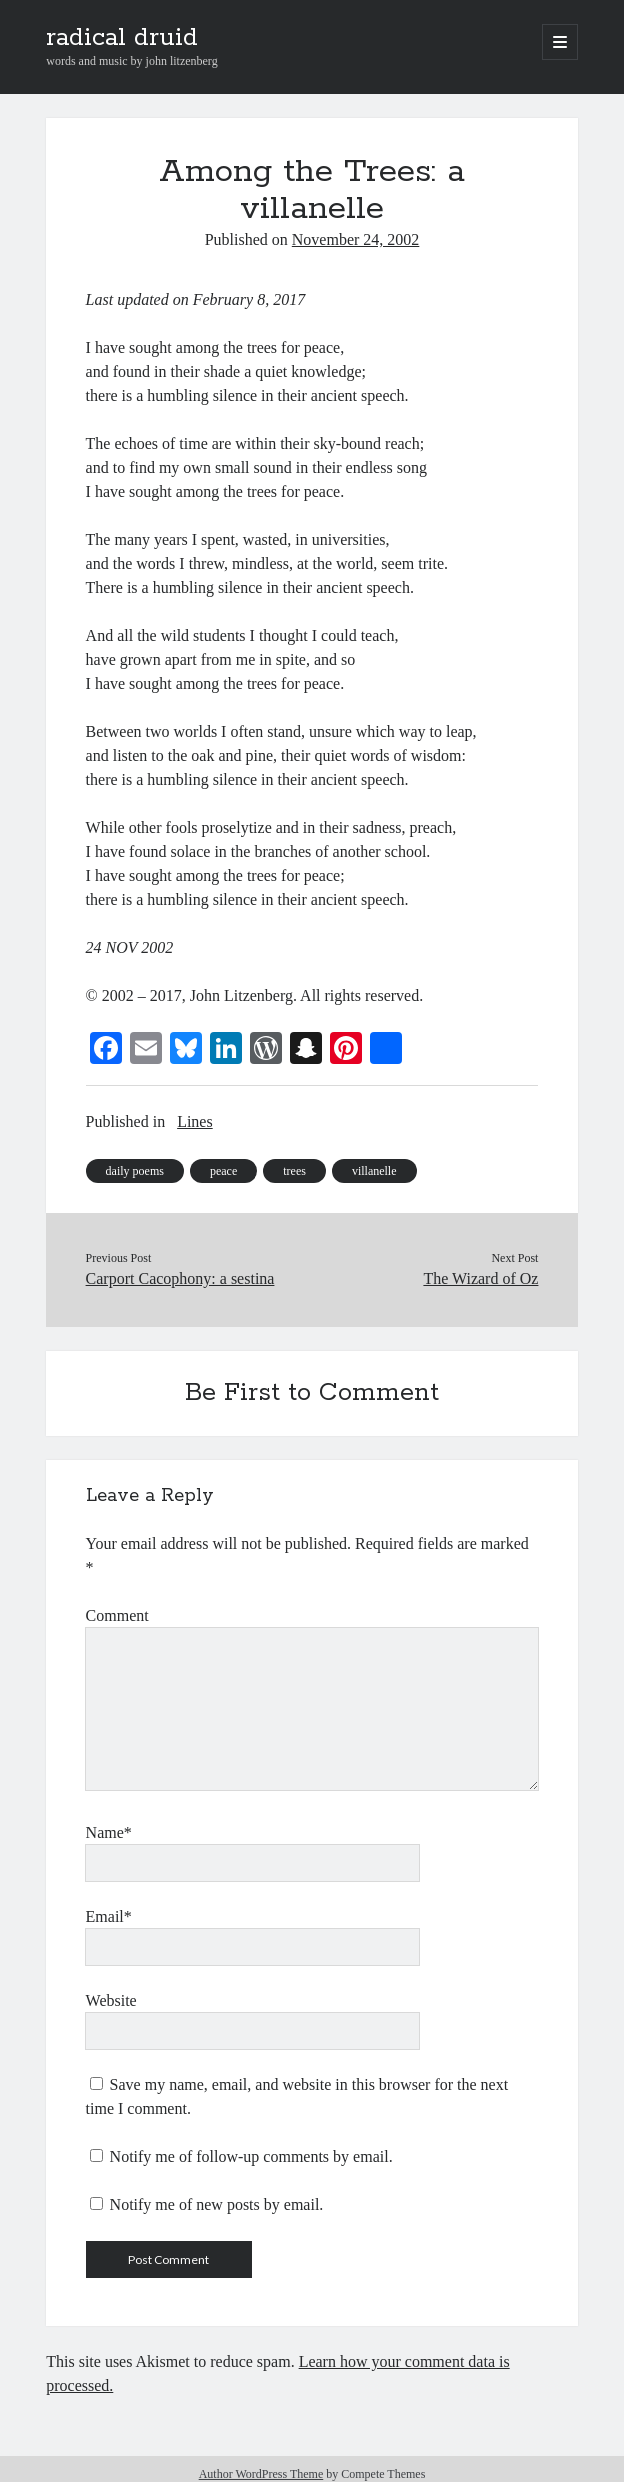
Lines (195, 1121)
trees (294, 1171)
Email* (109, 1916)
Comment (117, 1615)
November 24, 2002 (356, 239)
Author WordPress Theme (261, 2474)
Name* (109, 1832)
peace (223, 1171)
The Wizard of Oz (480, 1278)
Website (111, 2000)
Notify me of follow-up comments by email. (251, 2156)
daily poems (135, 1171)
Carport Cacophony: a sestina (180, 1278)
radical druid (122, 38)
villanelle (374, 1171)
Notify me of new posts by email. (217, 2204)
